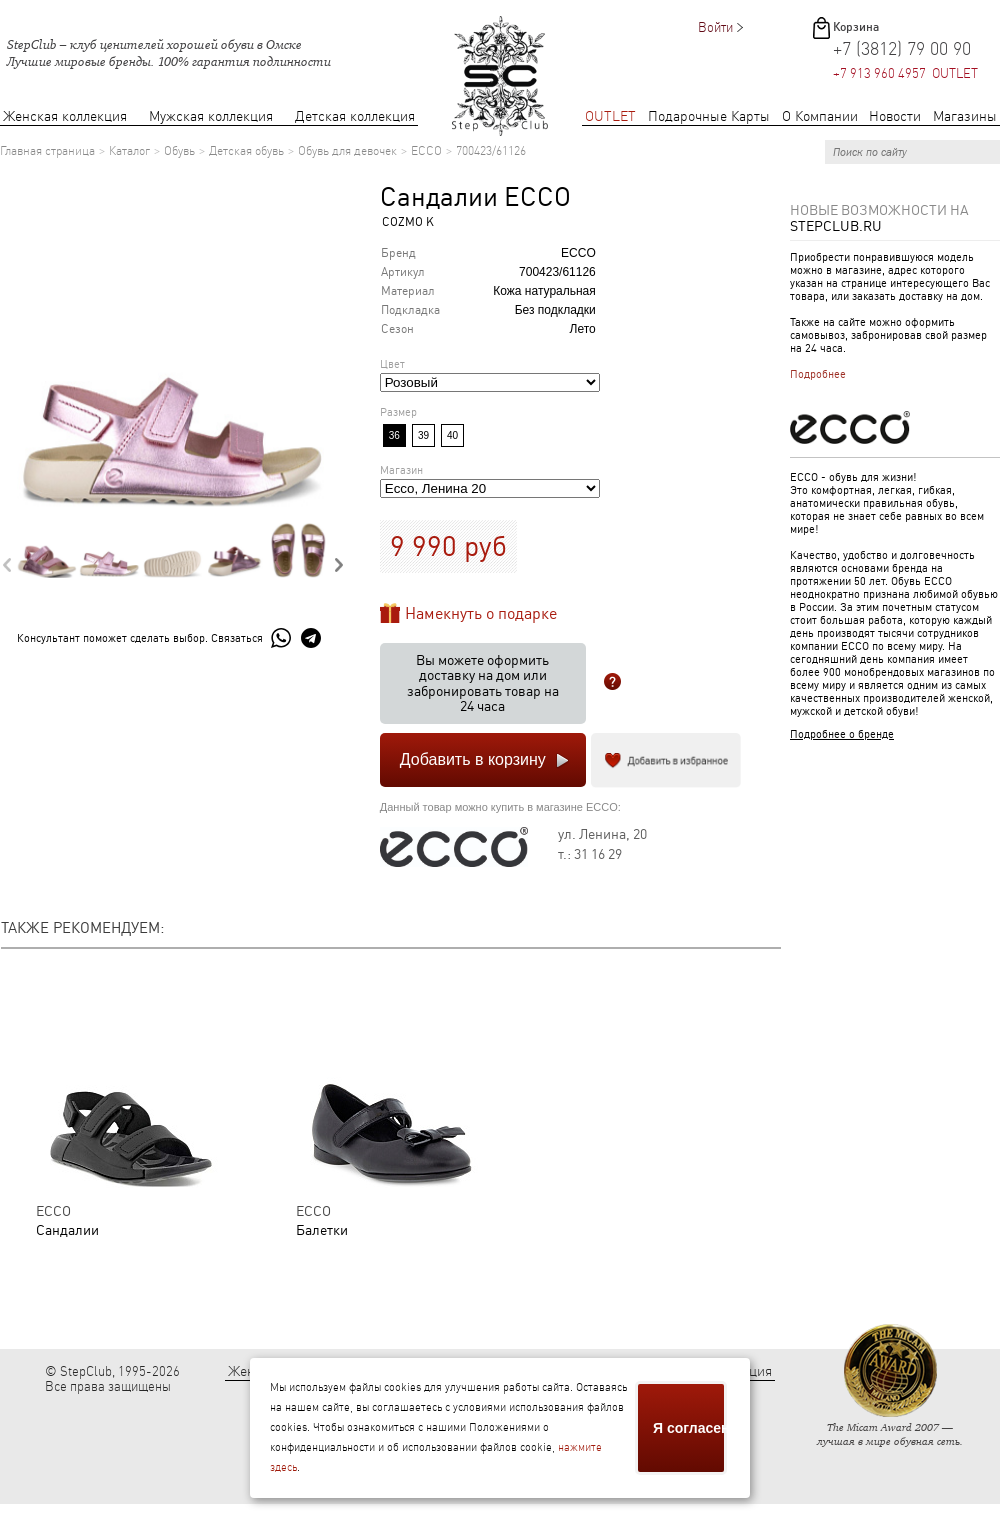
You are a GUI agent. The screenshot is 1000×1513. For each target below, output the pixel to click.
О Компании (820, 116)
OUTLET (610, 116)
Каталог (129, 151)
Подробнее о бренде (842, 734)
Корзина (856, 27)
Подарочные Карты (709, 116)
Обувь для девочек (347, 151)
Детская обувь (246, 151)
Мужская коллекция (211, 116)
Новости (895, 116)
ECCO (426, 151)
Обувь (179, 151)
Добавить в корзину (473, 759)
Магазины (965, 116)
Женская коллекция (65, 116)
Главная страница (47, 151)
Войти (715, 27)
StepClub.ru (836, 226)
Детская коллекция (355, 116)
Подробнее (818, 374)
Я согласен (690, 1428)
